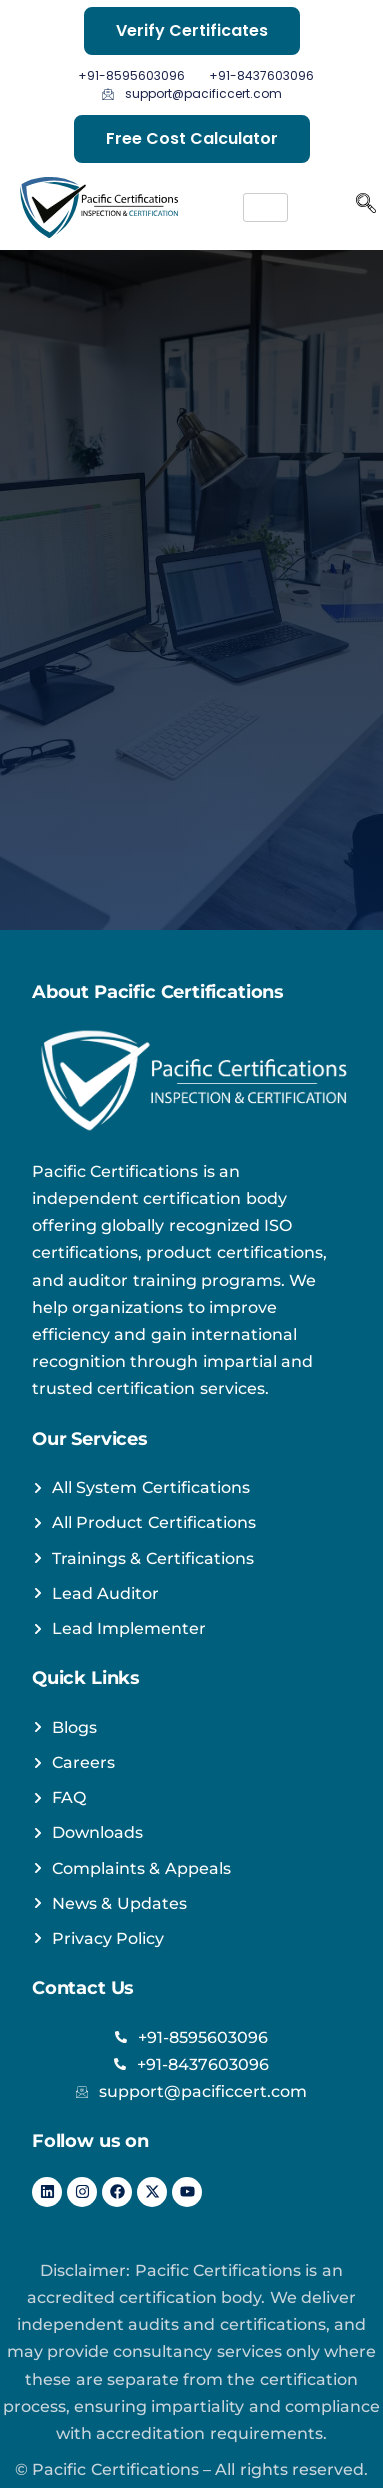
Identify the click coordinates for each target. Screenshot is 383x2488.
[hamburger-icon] (265, 207)
